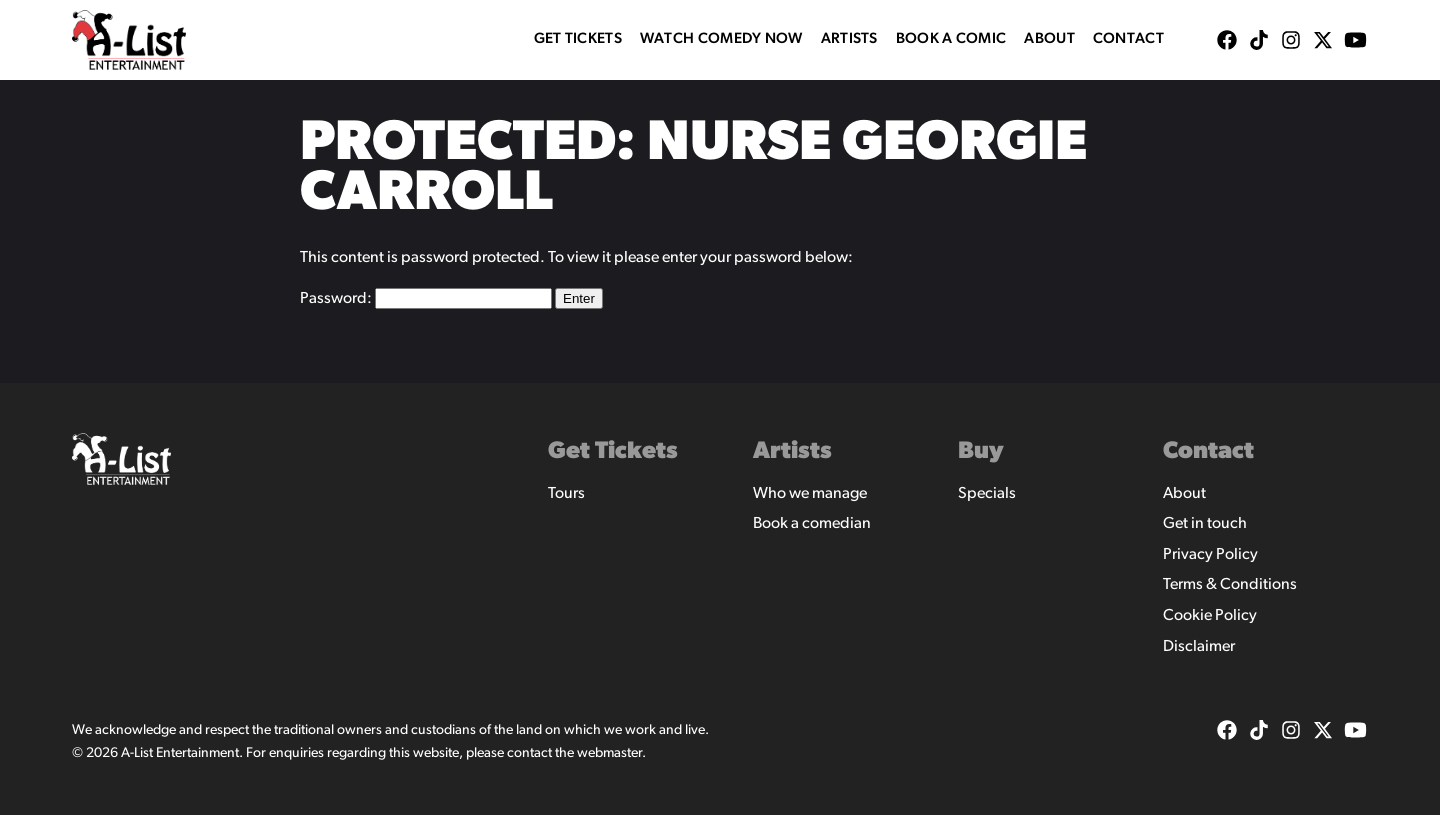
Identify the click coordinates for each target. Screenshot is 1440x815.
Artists (849, 39)
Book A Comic (951, 39)
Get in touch (1205, 524)
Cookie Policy (1210, 616)
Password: (426, 299)
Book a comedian (812, 524)
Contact (1128, 39)
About (1049, 39)
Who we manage (810, 494)
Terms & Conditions (1230, 585)
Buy (981, 452)
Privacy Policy (1210, 555)
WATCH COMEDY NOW (721, 39)
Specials (987, 494)
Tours (566, 494)
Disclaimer (1199, 647)
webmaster (609, 753)
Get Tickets (578, 39)
